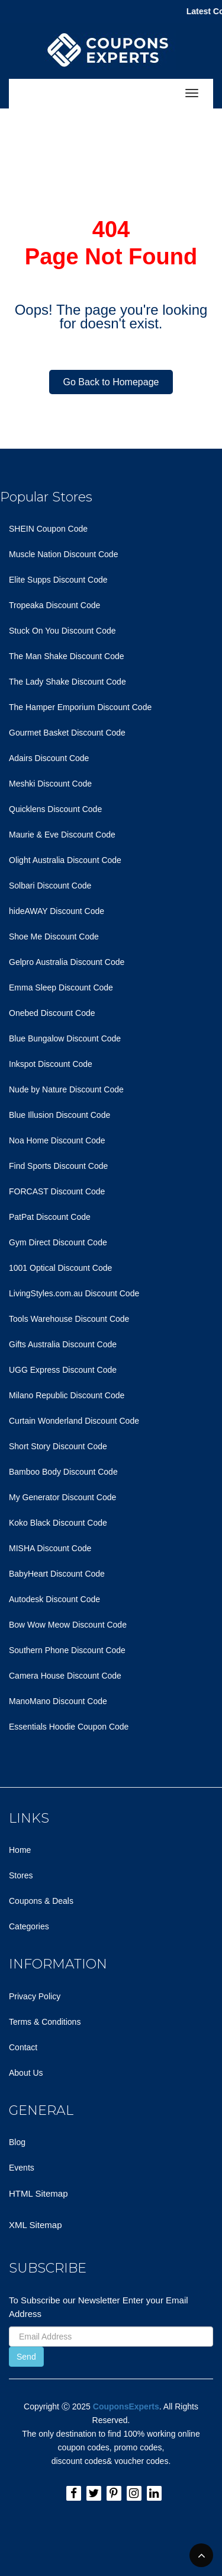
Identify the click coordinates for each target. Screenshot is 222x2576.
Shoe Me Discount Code (54, 936)
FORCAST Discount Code (57, 1191)
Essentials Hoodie (42, 1726)
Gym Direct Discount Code (58, 1242)
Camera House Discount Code (65, 1675)
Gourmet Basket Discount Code (67, 732)
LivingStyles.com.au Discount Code (74, 1293)
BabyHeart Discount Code (57, 1573)
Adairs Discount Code (49, 758)
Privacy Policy (34, 1996)
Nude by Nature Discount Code (66, 1089)
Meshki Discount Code (50, 783)
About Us (26, 2073)
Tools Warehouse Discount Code (69, 1319)
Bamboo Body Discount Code (63, 1471)
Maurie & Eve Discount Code (62, 834)
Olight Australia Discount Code (65, 860)
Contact (23, 2047)
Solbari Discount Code (50, 885)
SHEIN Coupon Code (48, 528)
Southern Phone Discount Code (67, 1650)
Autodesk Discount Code (54, 1599)
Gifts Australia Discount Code (63, 1344)
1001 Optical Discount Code (60, 1268)
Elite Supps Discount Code (58, 579)
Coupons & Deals (41, 1901)
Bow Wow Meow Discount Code (68, 1624)
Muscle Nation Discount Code (63, 554)
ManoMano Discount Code (58, 1701)
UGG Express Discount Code (63, 1370)
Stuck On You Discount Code (62, 630)
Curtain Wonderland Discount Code (74, 1421)
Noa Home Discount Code (57, 1140)
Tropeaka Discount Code (54, 605)
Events (21, 2167)
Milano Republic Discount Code (66, 1395)
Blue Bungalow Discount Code (65, 1038)
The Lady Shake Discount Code (67, 681)
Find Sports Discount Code (58, 1166)
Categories (29, 1926)
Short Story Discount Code (58, 1446)
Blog (17, 2142)
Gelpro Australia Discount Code (66, 962)
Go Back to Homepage (111, 382)
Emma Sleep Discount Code (61, 987)
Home (20, 1850)
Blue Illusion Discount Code (59, 1115)
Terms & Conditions (45, 2022)
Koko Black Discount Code (58, 1522)
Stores (21, 1875)
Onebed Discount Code (52, 1013)
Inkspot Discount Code (50, 1064)
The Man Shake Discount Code (66, 656)
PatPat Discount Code (50, 1217)
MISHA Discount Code (50, 1548)
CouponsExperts (126, 2406)
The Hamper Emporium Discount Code (80, 707)
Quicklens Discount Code (55, 809)
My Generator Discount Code (62, 1497)
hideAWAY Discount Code (56, 911)
